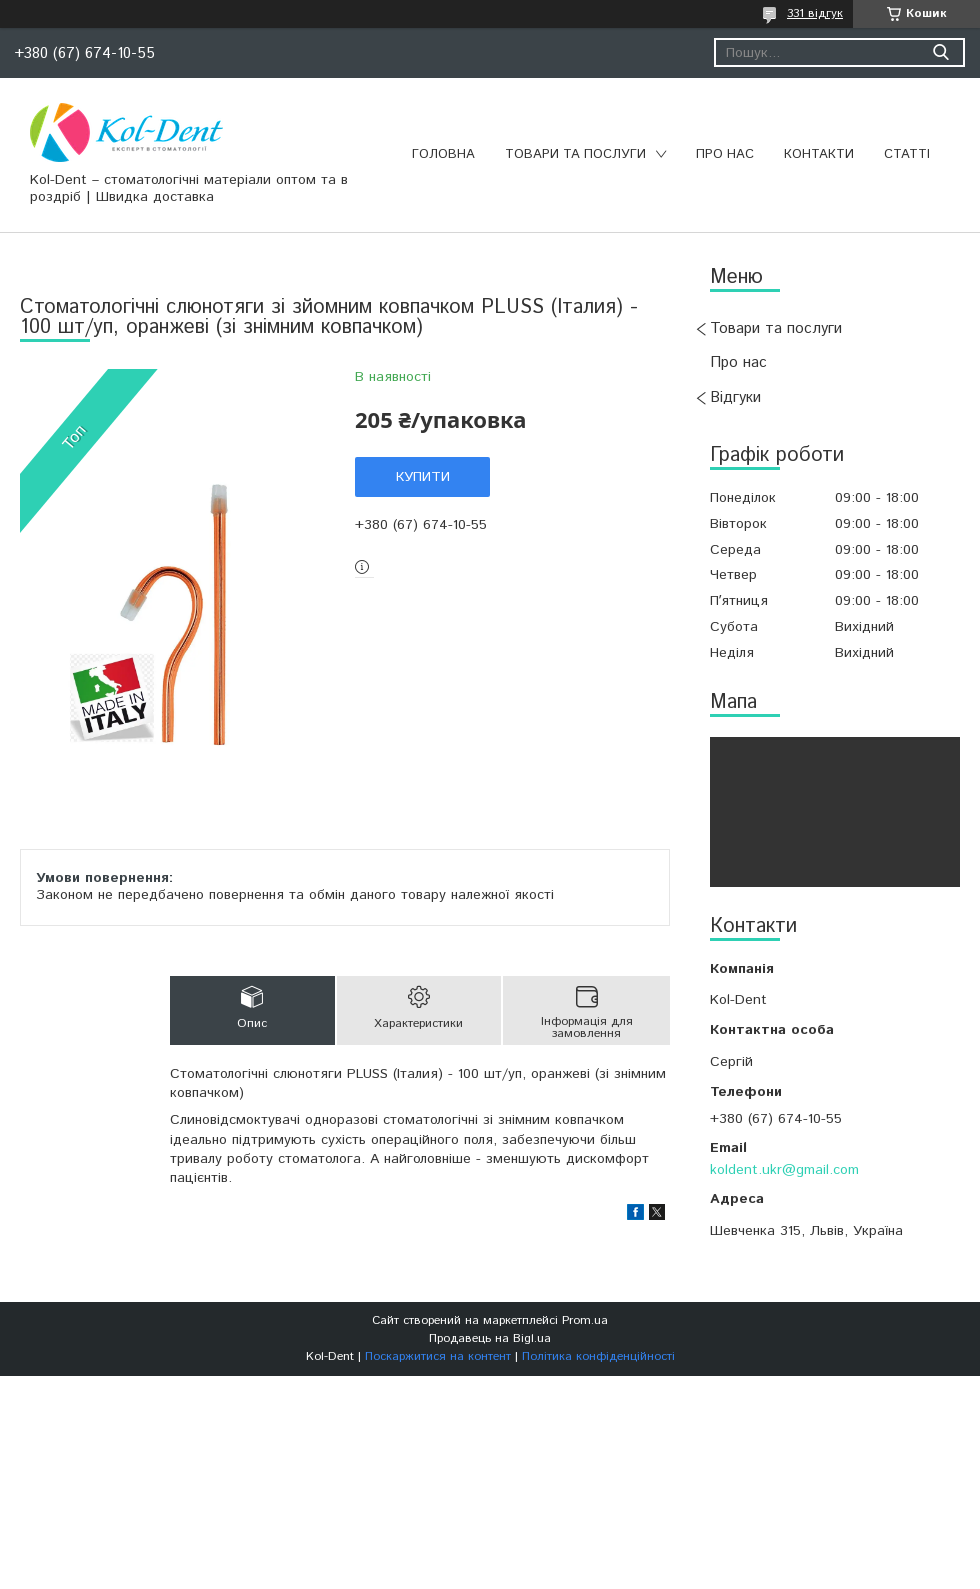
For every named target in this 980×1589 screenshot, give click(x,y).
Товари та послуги (575, 154)
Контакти (819, 154)
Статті (907, 154)
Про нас (725, 154)
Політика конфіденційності (598, 1356)
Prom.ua (585, 1320)
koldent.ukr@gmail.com (784, 1170)
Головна (443, 154)
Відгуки (735, 397)
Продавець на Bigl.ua (490, 1338)
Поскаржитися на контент (438, 1356)
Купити (423, 477)
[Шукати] (940, 52)
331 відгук (815, 13)
